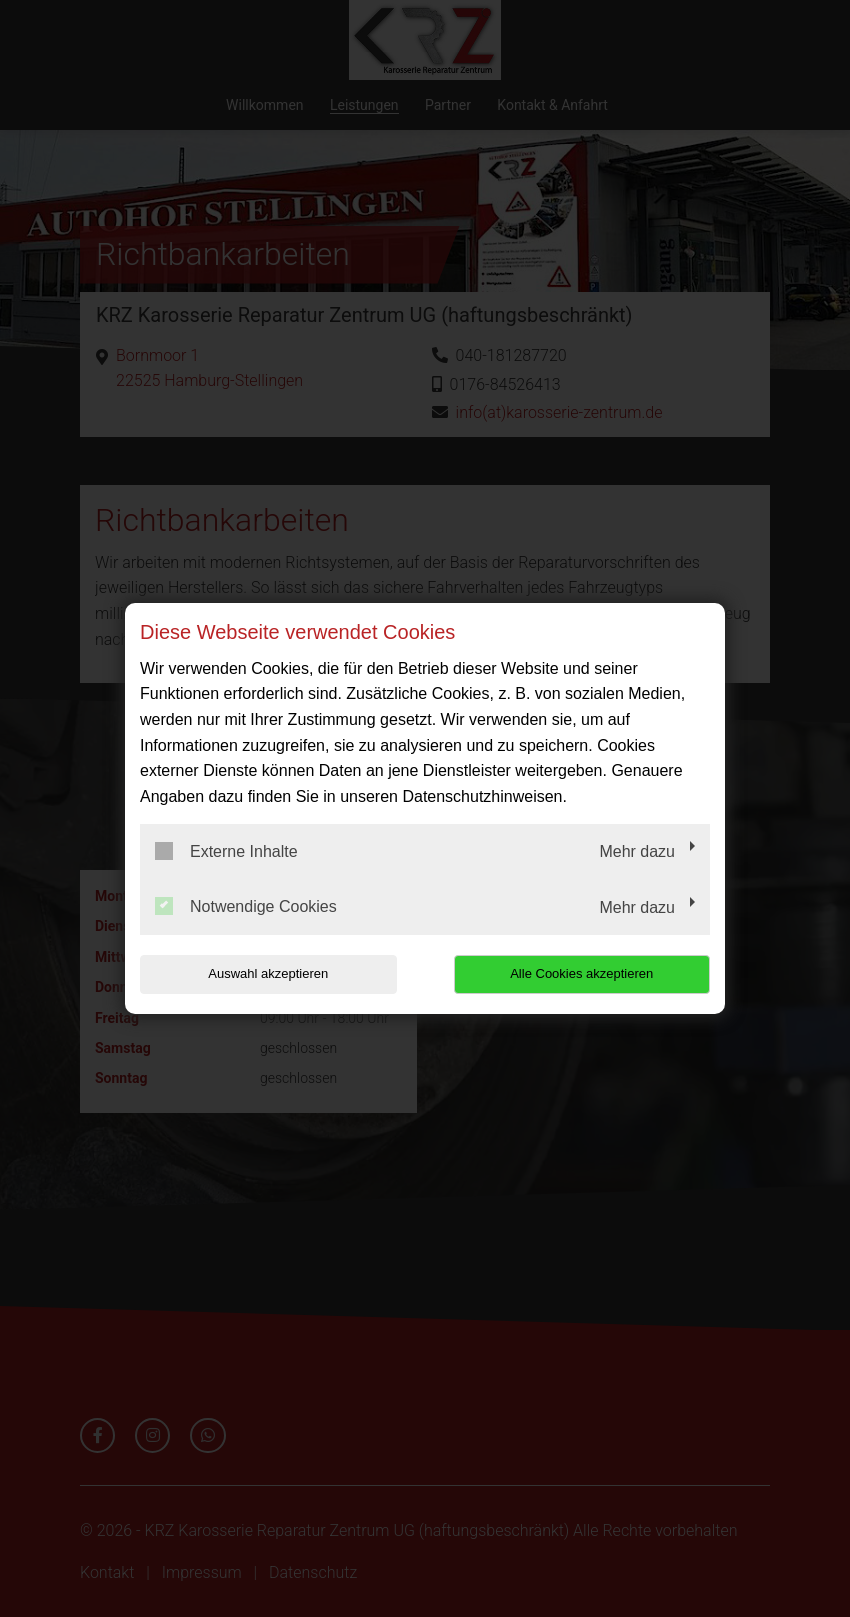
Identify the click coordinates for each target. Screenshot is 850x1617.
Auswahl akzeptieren (268, 973)
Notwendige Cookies (246, 906)
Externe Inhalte (226, 851)
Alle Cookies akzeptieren (581, 973)
